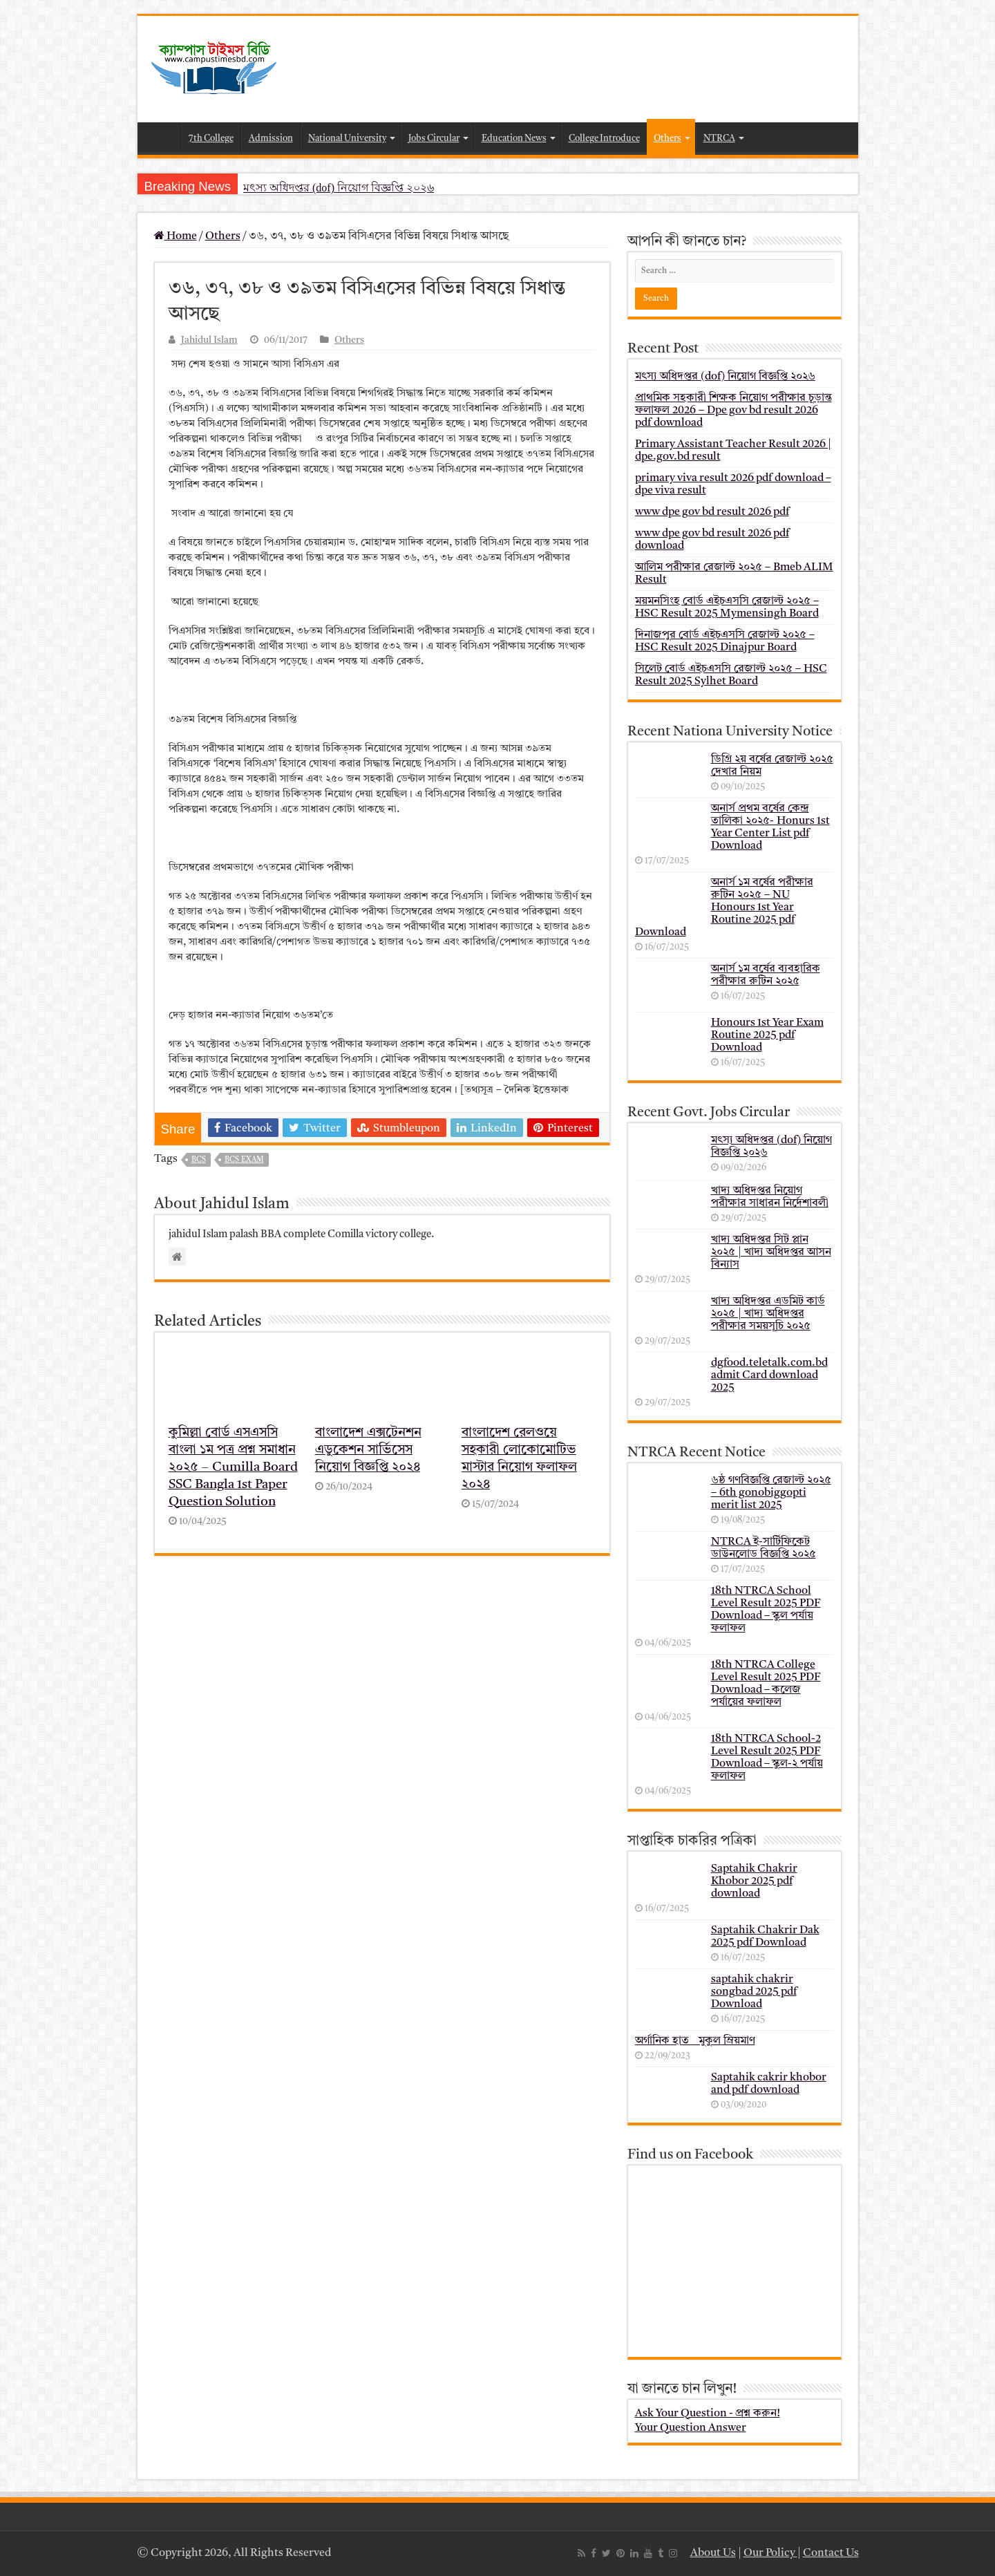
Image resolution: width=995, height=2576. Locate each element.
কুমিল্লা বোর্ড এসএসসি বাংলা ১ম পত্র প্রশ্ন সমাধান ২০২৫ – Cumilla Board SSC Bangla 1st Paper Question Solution (233, 1468)
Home (162, 136)
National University (347, 138)
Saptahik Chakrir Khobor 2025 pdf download (754, 1881)
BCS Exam (244, 1160)
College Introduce (604, 138)
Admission (271, 138)
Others (667, 138)
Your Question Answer (690, 2428)
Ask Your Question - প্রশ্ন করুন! (707, 2413)
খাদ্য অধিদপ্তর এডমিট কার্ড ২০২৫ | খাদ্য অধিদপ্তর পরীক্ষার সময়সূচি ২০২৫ (768, 1314)
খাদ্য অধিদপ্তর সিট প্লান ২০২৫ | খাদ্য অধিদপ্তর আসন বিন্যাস (771, 1252)
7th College (211, 138)
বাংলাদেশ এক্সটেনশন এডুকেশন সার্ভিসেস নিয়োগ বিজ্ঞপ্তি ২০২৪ (368, 1450)
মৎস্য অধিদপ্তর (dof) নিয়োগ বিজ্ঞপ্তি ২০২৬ (338, 188)
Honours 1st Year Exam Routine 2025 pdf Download (767, 1035)
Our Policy (770, 2553)
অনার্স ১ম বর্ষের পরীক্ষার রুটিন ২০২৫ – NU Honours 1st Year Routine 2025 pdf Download (724, 907)
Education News (514, 138)
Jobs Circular (433, 138)
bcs (198, 1160)
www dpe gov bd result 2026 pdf (712, 512)
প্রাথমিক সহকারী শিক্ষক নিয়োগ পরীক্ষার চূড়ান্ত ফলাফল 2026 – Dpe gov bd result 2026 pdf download (733, 411)
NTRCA (719, 138)
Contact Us (831, 2553)
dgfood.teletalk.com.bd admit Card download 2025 (769, 1375)
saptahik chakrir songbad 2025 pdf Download (754, 1992)
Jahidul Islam (209, 340)
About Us (713, 2553)
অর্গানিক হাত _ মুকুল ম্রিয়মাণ (695, 2041)
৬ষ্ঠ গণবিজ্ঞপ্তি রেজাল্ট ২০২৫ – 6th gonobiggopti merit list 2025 (771, 1493)
